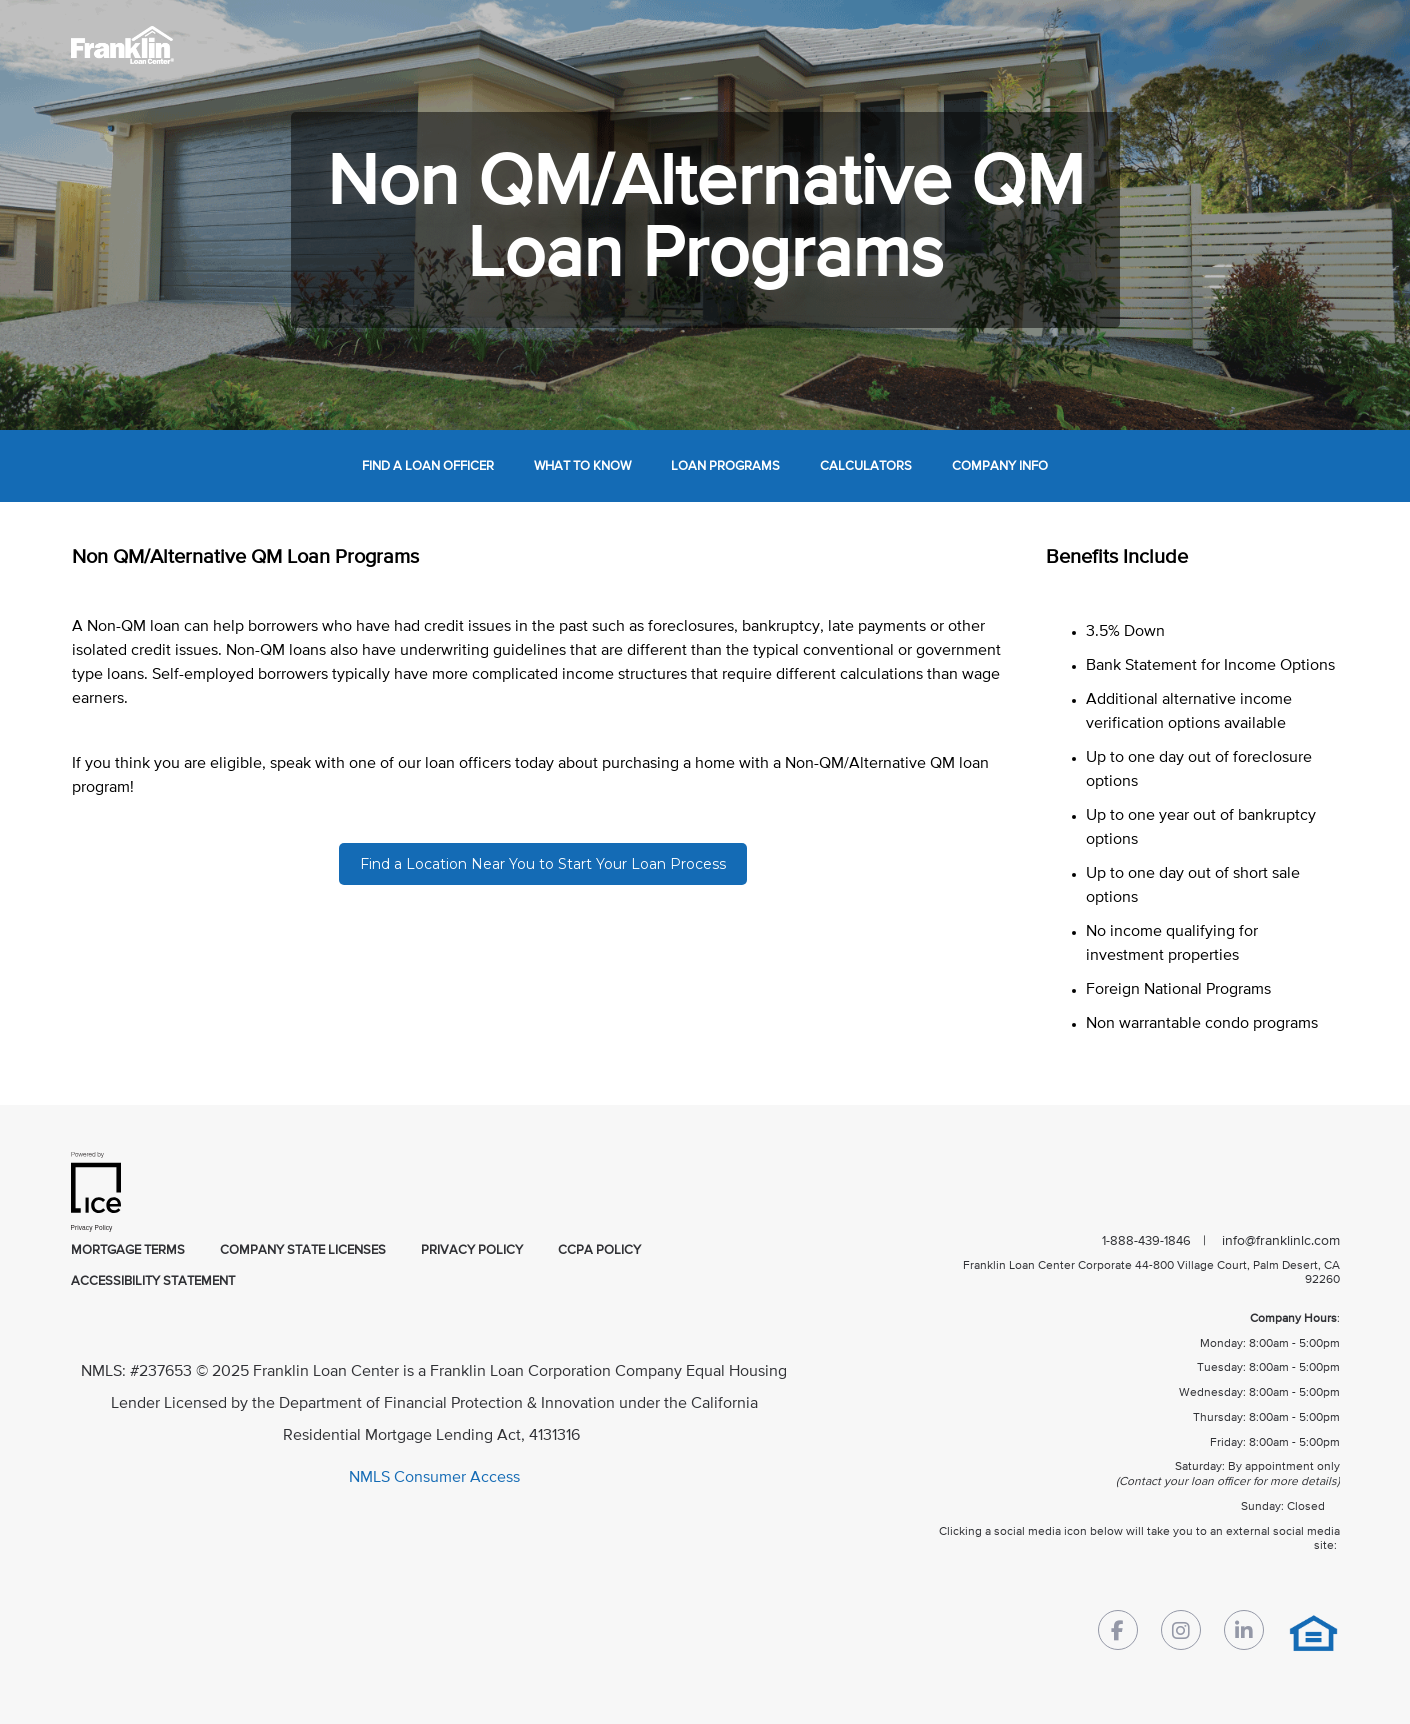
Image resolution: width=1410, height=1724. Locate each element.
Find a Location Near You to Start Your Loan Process (543, 864)
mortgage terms (128, 1250)
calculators (866, 466)
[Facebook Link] (1118, 1634)
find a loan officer (428, 466)
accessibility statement (153, 1281)
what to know (582, 466)
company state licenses (303, 1250)
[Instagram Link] (1181, 1634)
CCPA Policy (599, 1250)
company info (1000, 466)
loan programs (725, 466)
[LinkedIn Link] (1244, 1634)
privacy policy (472, 1250)
